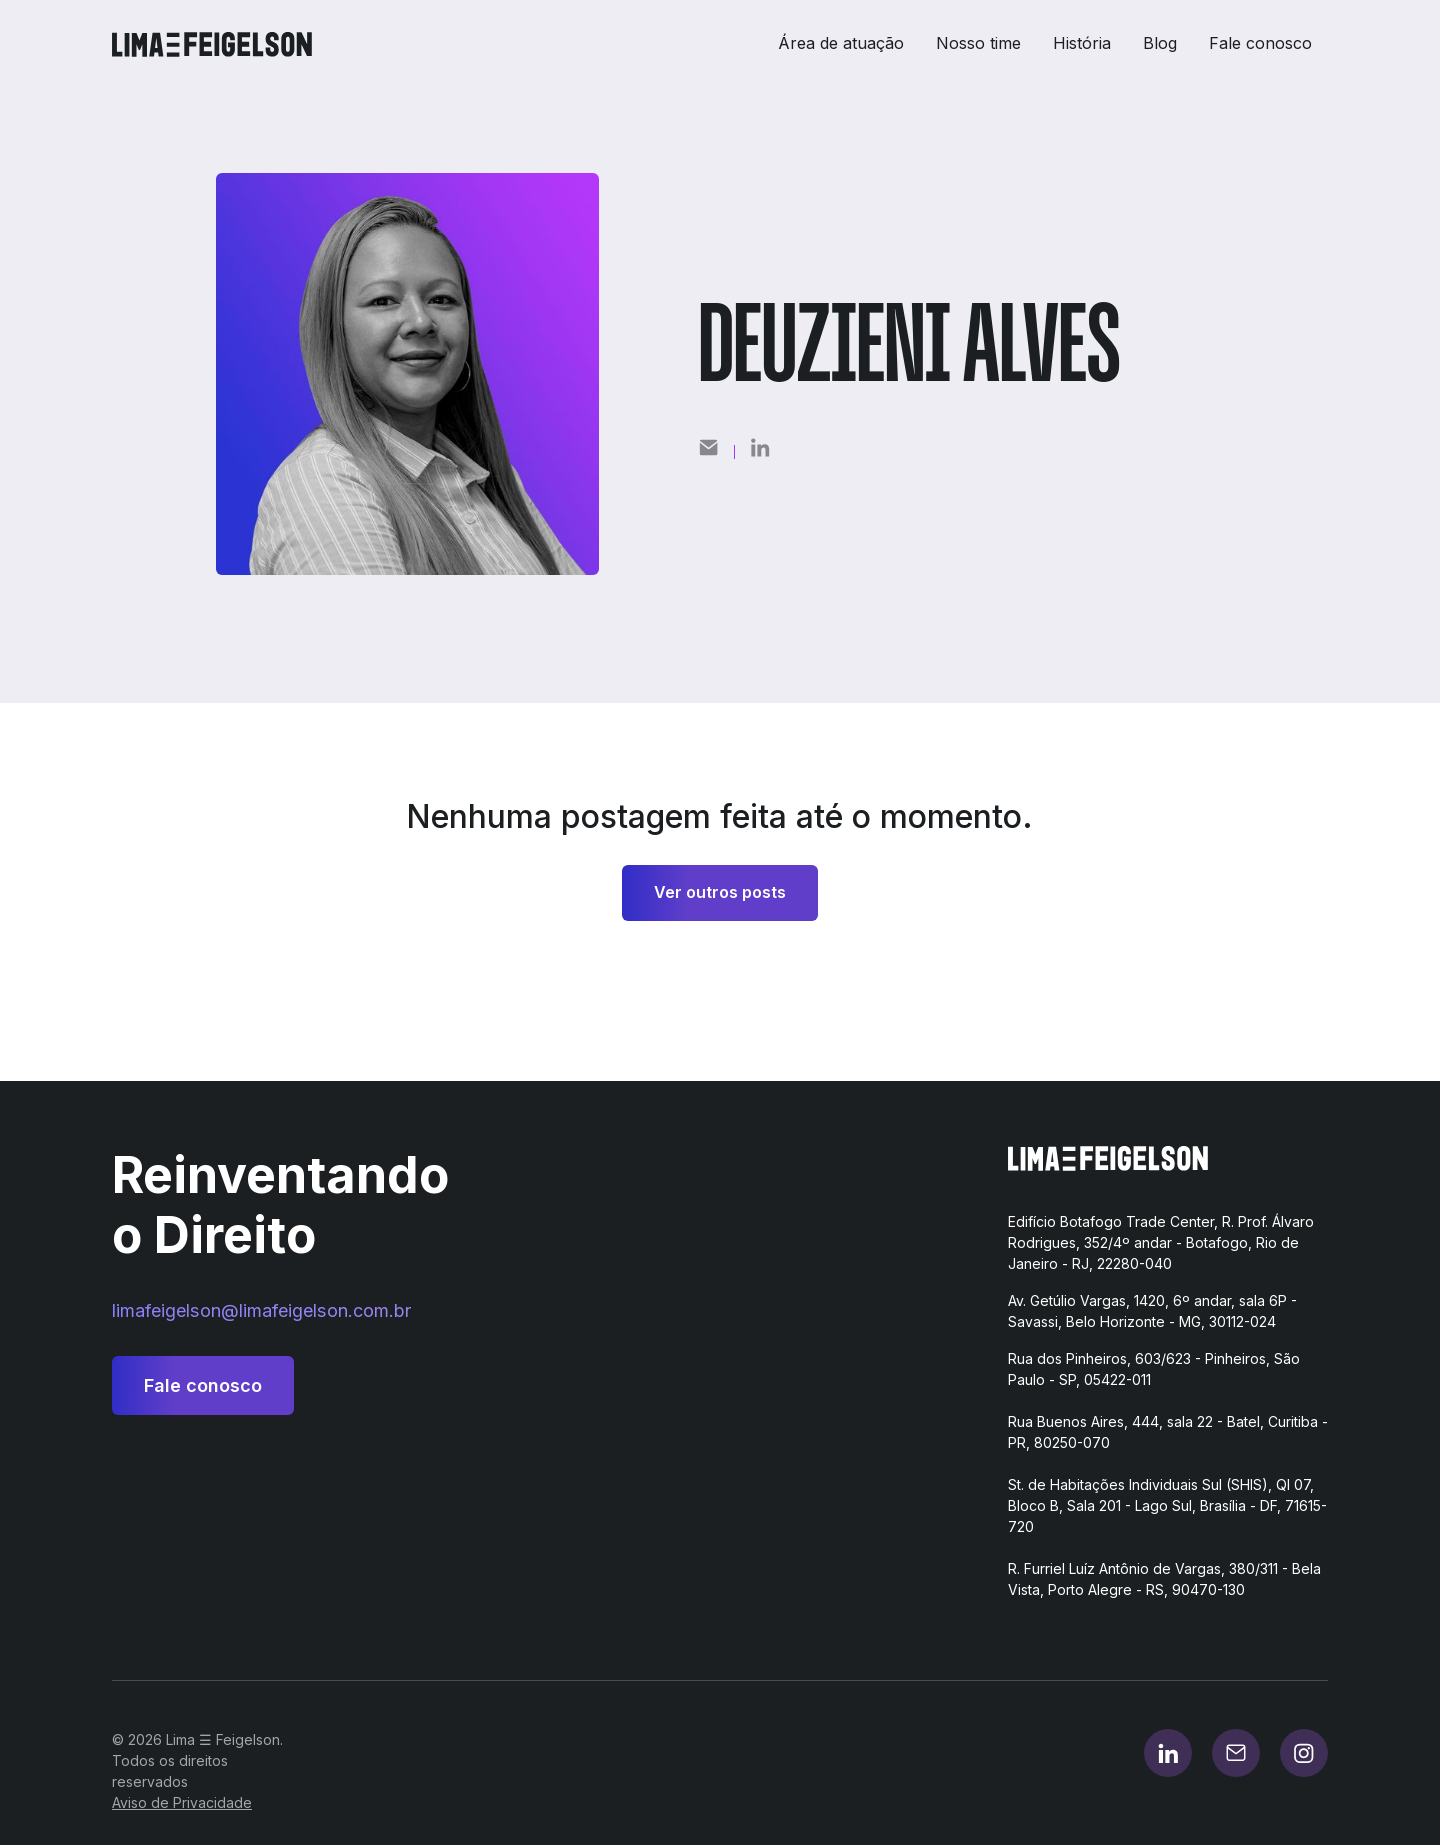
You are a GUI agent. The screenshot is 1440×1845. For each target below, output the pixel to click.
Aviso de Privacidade (182, 1802)
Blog (1160, 43)
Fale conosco (1260, 43)
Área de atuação (841, 43)
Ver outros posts (720, 892)
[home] (220, 44)
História (1082, 43)
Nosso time (978, 43)
